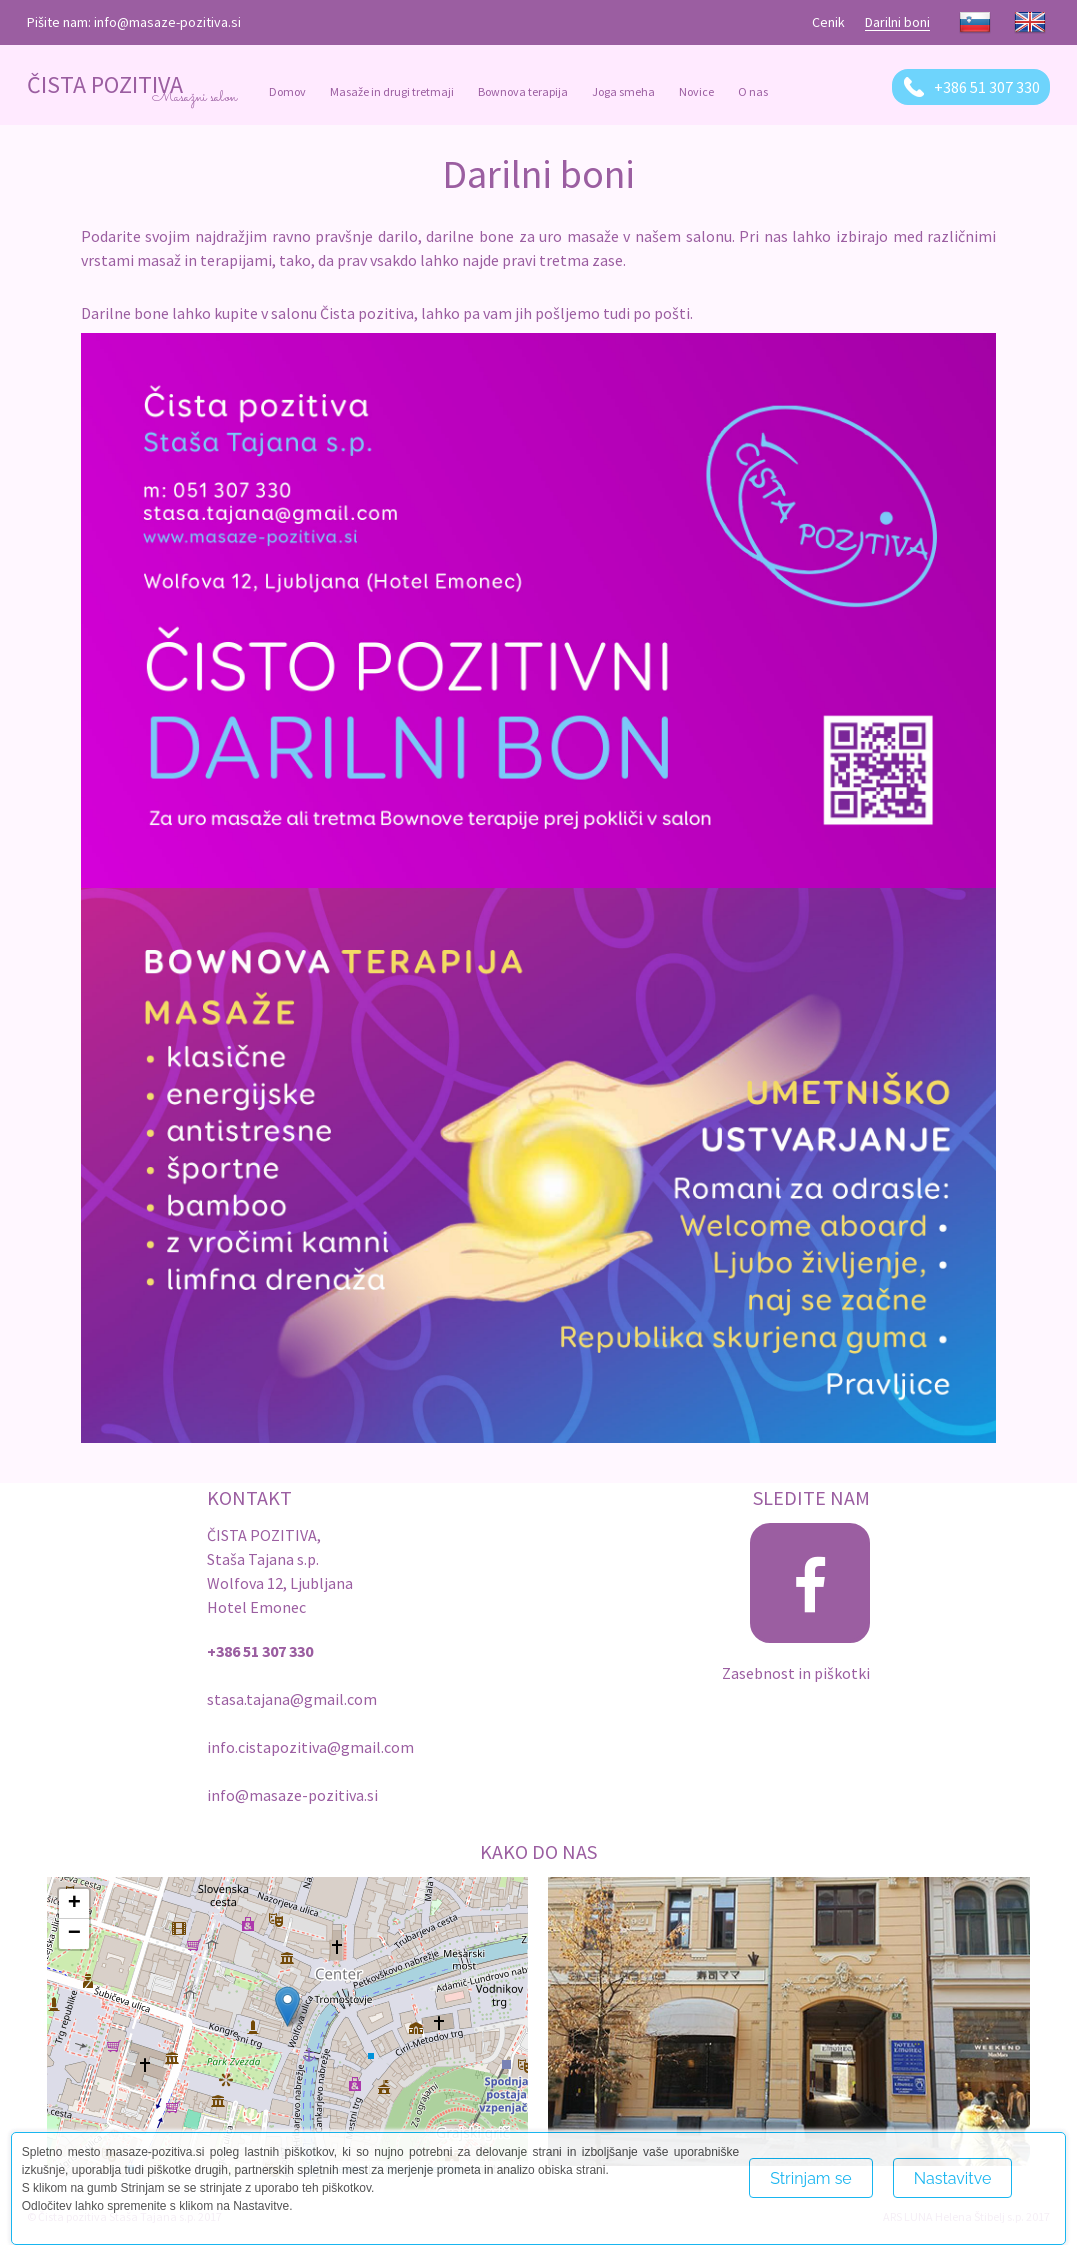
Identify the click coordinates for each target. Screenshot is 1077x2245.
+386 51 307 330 (987, 87)
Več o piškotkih (801, 2222)
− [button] (74, 1934)
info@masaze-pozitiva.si (167, 22)
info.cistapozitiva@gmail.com (310, 1747)
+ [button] (74, 1904)
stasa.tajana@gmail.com (292, 1699)
